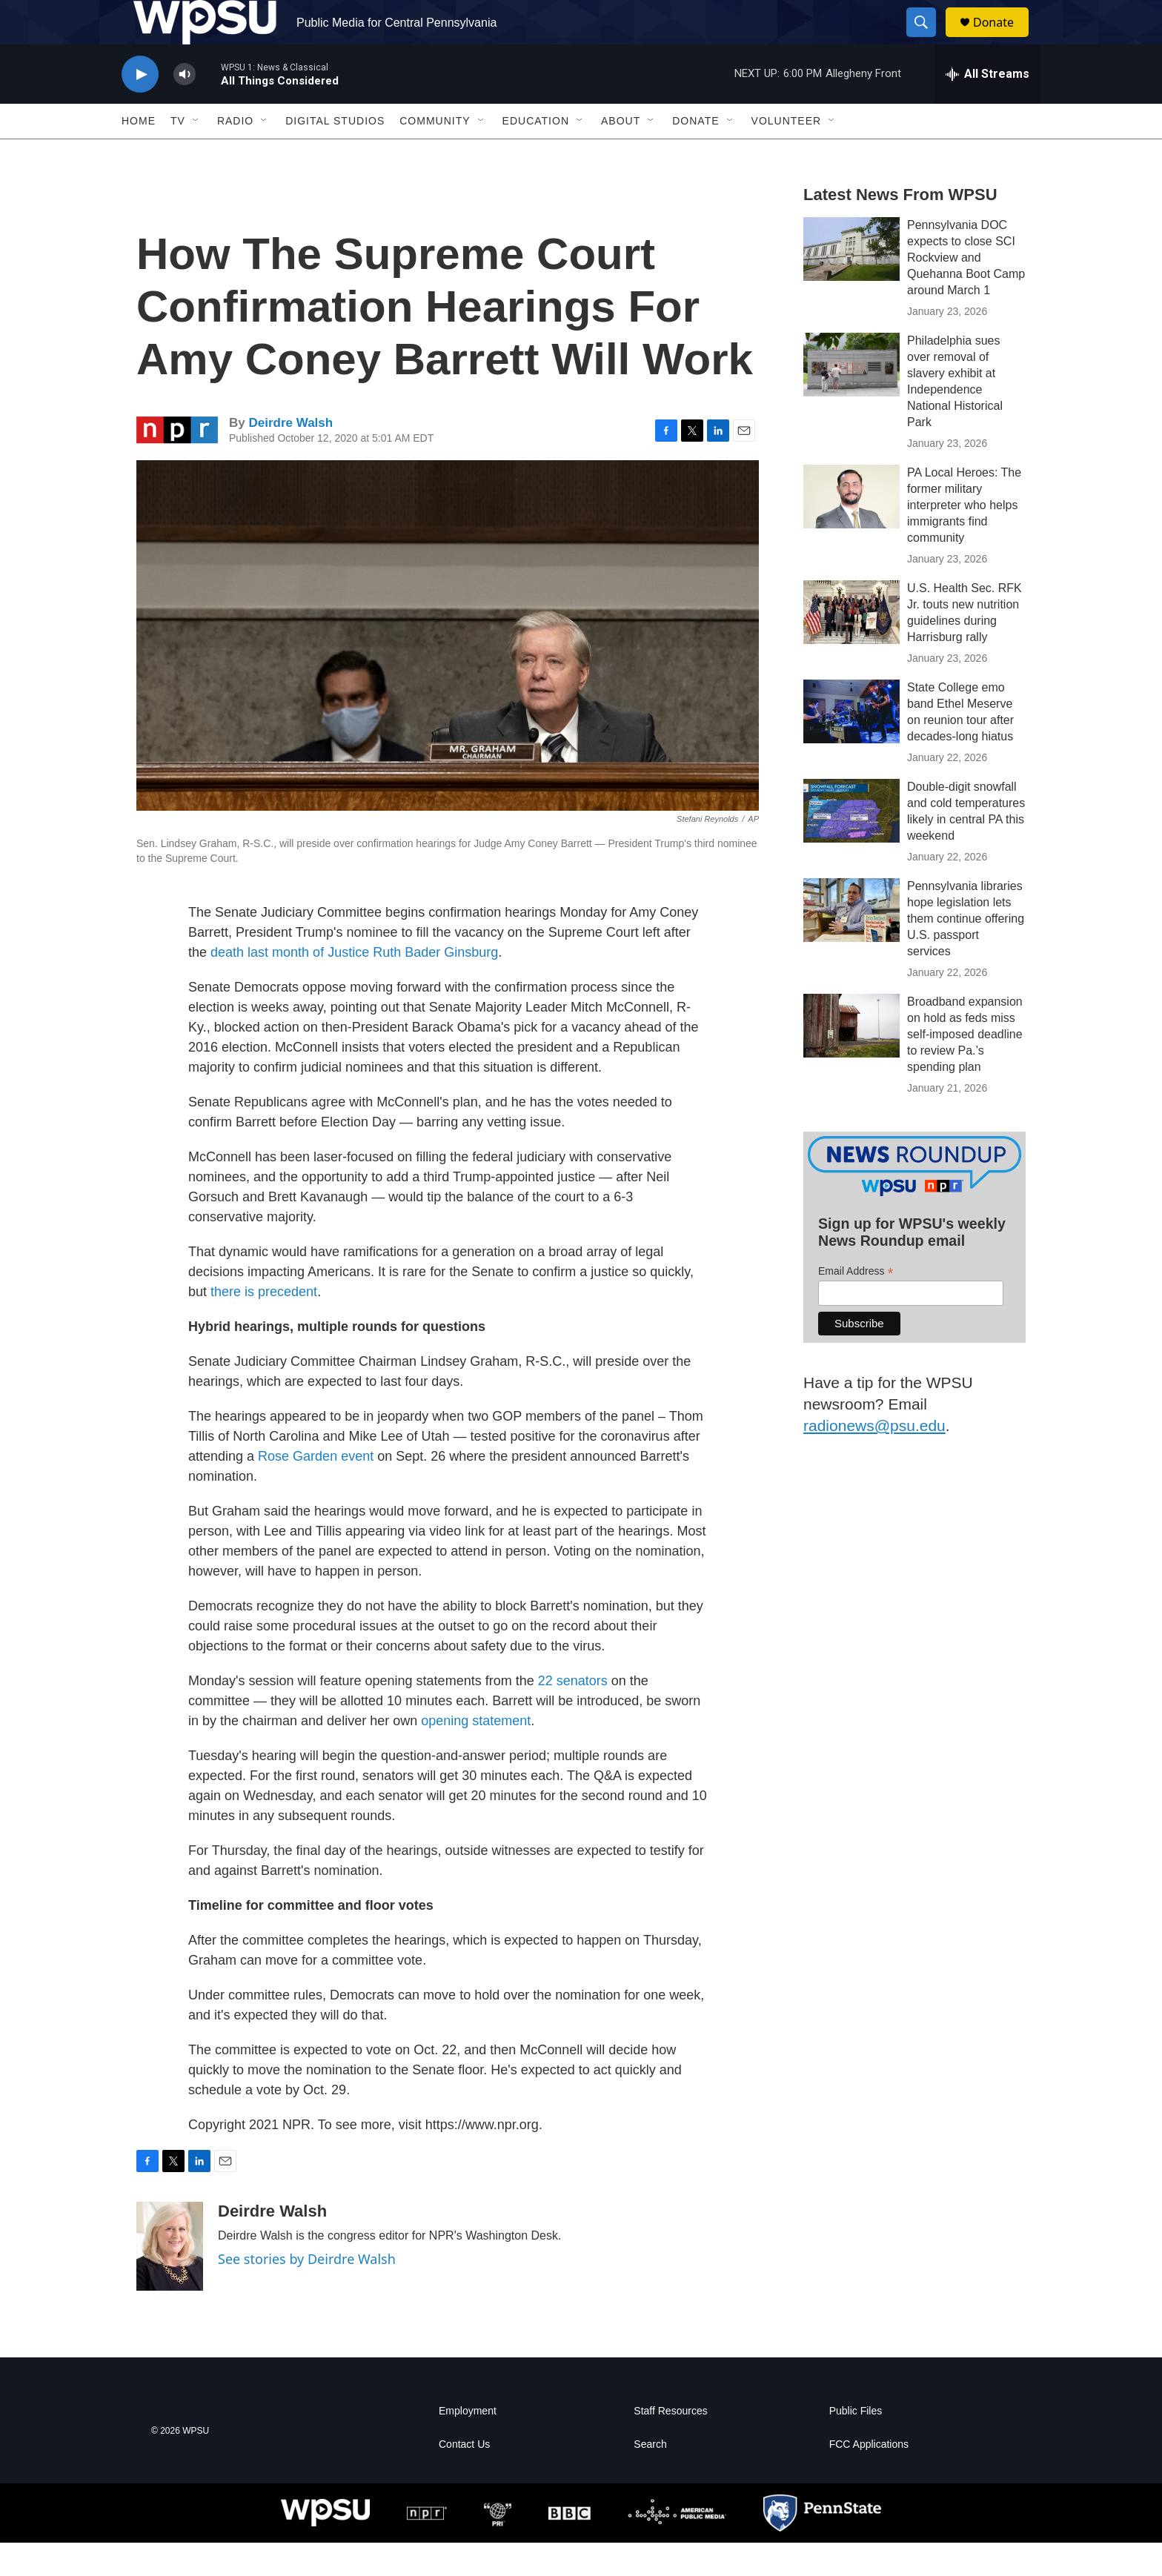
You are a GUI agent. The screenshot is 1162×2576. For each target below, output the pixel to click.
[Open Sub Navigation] (196, 154)
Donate (1003, 39)
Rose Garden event (316, 1489)
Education (535, 154)
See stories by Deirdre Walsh (307, 2292)
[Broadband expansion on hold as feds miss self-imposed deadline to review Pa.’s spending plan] (851, 1059)
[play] (140, 107)
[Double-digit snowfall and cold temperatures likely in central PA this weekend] (851, 844)
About (620, 154)
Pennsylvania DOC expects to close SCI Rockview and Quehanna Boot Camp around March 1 (966, 291)
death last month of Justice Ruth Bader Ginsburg (354, 985)
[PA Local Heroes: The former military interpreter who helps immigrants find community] (851, 530)
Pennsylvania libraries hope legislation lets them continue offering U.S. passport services (965, 952)
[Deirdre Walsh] (169, 2279)
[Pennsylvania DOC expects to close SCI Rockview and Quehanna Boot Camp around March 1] (851, 282)
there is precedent (263, 1325)
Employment (468, 2444)
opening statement (476, 1754)
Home (139, 154)
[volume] (184, 108)
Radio (235, 154)
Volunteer (786, 154)
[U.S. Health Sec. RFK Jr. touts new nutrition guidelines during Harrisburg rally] (851, 645)
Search (650, 2477)
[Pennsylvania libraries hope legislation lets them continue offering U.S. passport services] (851, 943)
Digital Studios (335, 154)
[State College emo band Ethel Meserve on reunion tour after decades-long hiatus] (851, 745)
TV (177, 154)
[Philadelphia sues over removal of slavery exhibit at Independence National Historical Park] (851, 398)
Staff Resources (670, 2444)
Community (434, 154)
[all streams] (987, 107)
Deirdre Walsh (290, 456)
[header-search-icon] (928, 39)
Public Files (856, 2444)
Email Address (856, 1305)
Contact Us (464, 2477)
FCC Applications (869, 2477)
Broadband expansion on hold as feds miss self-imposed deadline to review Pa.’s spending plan (965, 1067)
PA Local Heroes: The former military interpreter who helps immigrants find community (964, 538)
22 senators (573, 1714)
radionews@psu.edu (874, 1458)
